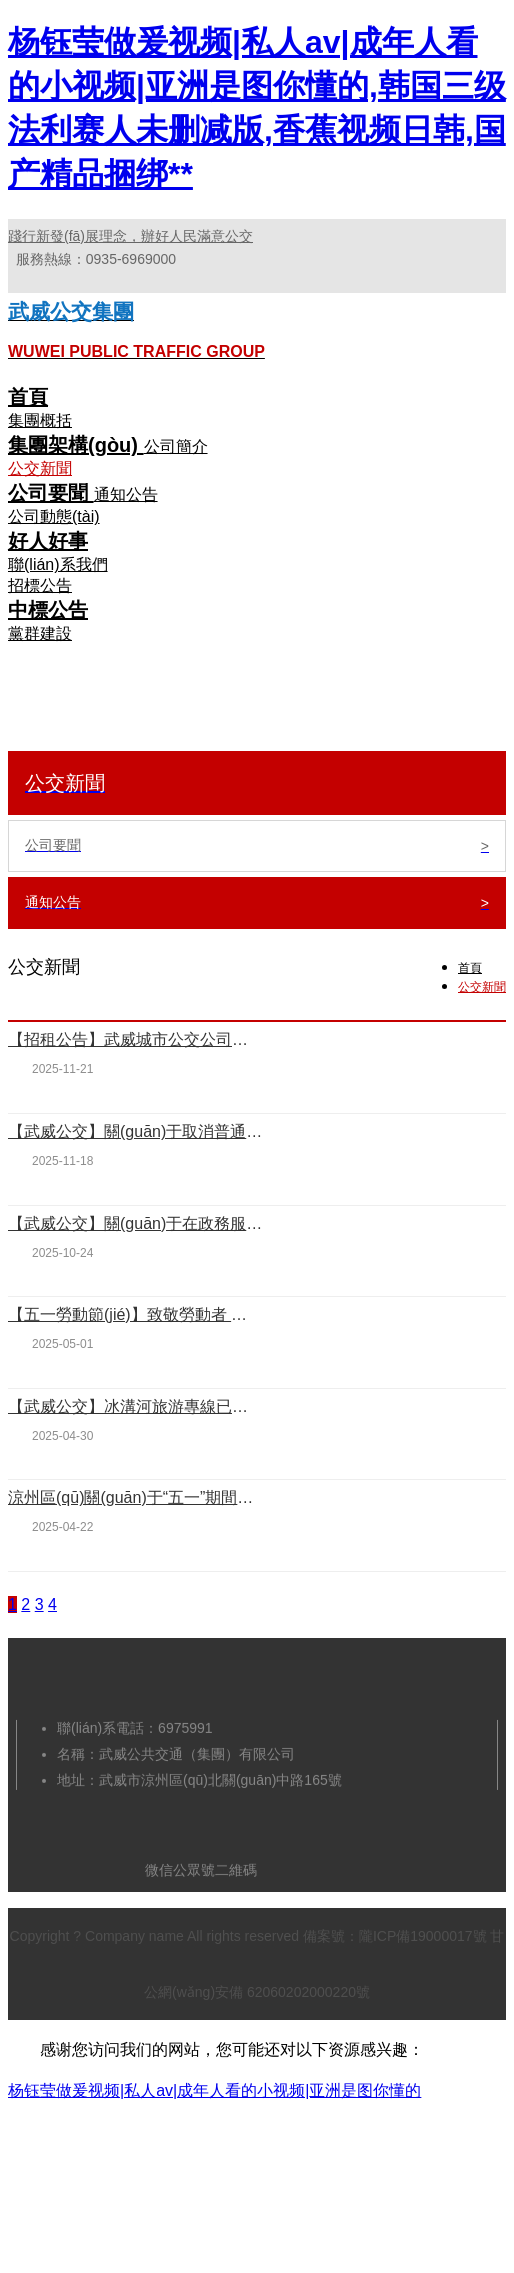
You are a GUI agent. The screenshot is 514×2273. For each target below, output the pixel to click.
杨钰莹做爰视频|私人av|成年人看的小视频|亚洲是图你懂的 (214, 2090)
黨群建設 (40, 633)
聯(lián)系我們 (58, 564)
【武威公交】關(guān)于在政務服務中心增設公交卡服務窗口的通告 (135, 1223)
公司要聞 (51, 493)
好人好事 (48, 541)
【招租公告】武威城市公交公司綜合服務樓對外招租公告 (135, 1039)
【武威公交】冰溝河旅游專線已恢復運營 (135, 1406)
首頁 (28, 397)
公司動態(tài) (54, 516)
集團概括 (40, 420)
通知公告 (126, 494)
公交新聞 (40, 468)
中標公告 (48, 610)
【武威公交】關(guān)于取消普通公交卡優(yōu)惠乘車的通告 (135, 1131)
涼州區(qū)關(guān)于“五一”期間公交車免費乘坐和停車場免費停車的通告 (135, 1497)
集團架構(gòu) (76, 445)
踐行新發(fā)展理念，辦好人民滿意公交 (130, 236)
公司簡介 (176, 446)
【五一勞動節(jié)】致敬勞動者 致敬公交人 (135, 1314)
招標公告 (40, 585)
